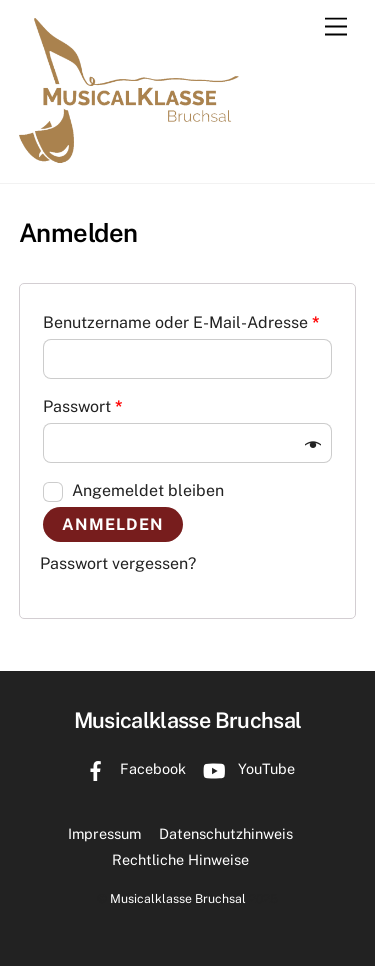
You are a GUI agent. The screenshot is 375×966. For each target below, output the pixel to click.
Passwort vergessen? (118, 563)
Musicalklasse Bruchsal (178, 898)
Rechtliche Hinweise (180, 859)
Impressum (104, 833)
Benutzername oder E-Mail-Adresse (181, 322)
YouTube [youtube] (244, 768)
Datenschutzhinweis (226, 833)
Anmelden (113, 524)
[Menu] (336, 27)
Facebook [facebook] (131, 768)
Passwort (83, 406)
